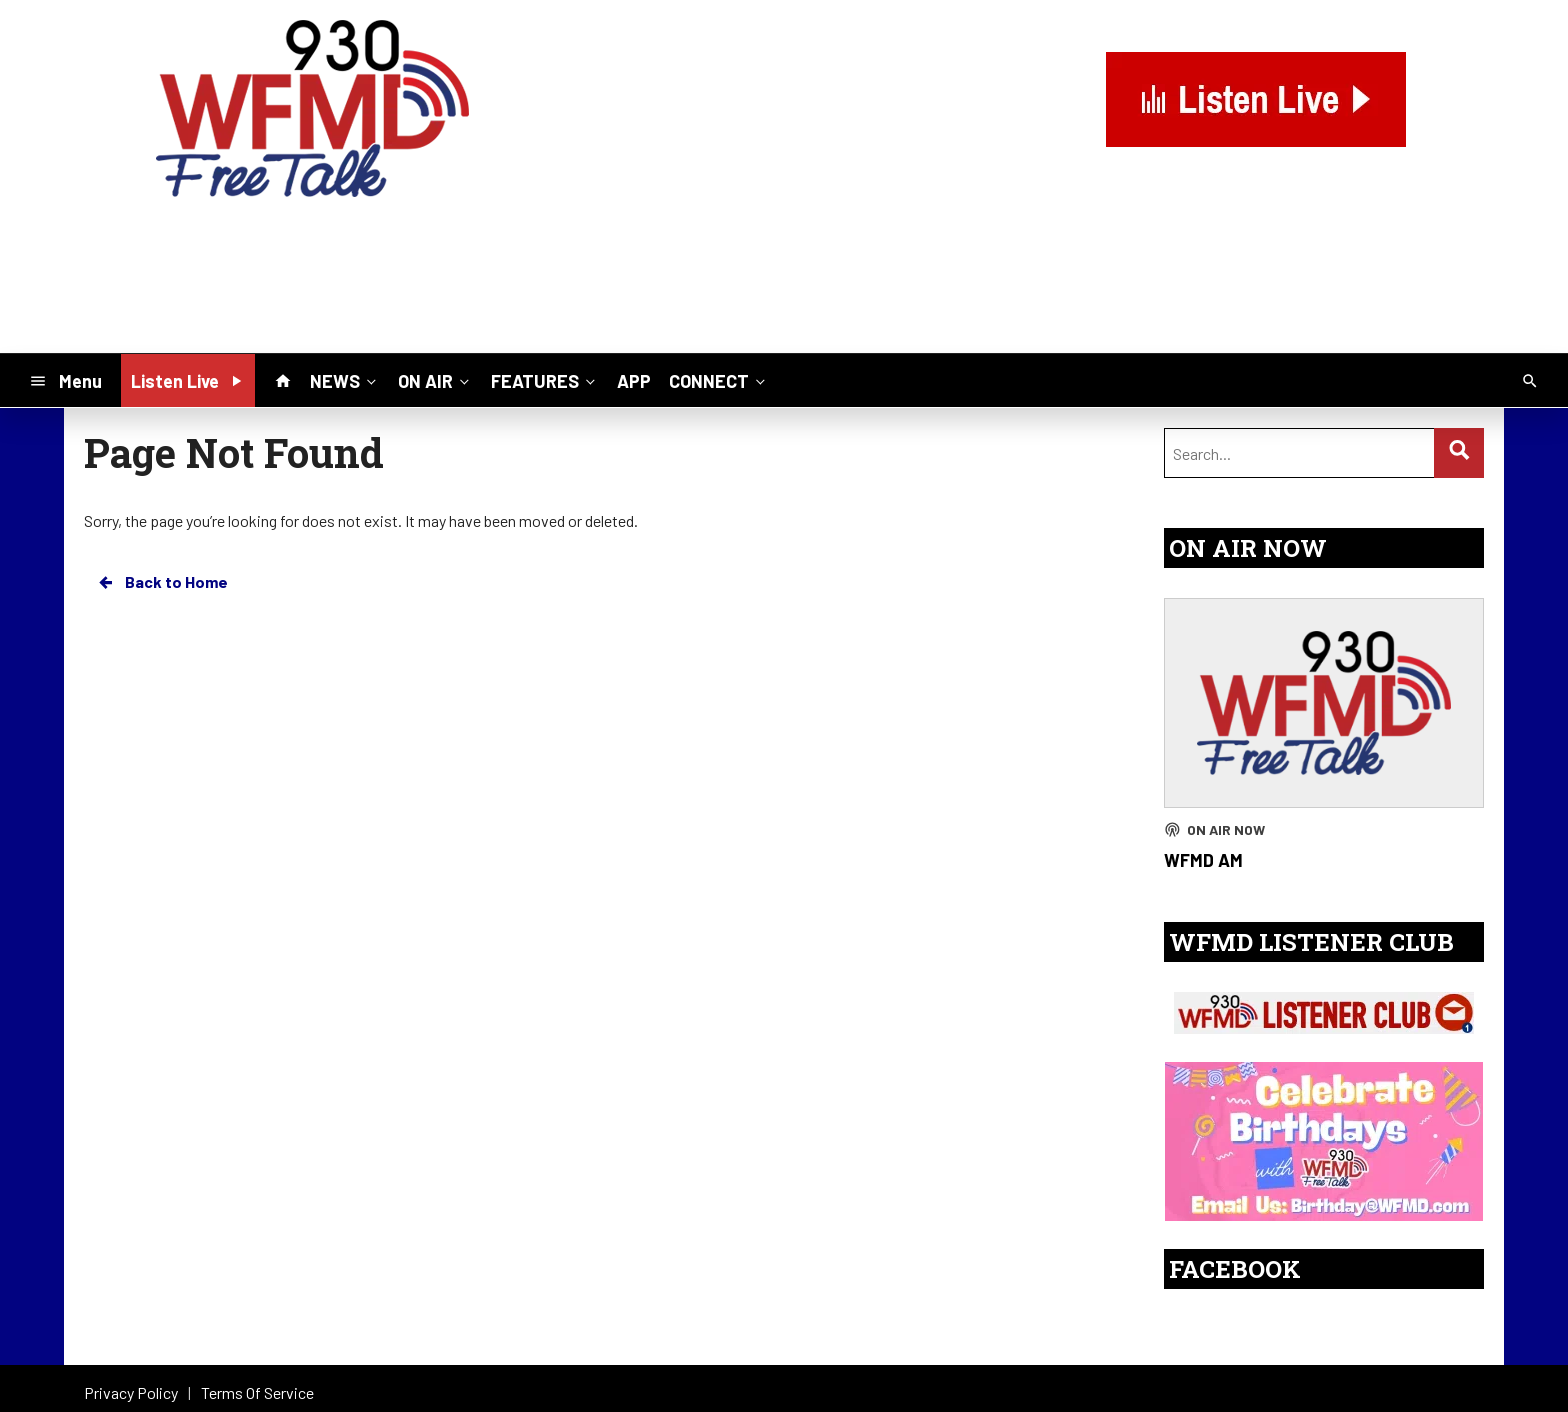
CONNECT (719, 380)
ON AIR (435, 380)
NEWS (345, 380)
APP (634, 381)
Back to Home (162, 582)
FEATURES (545, 380)
